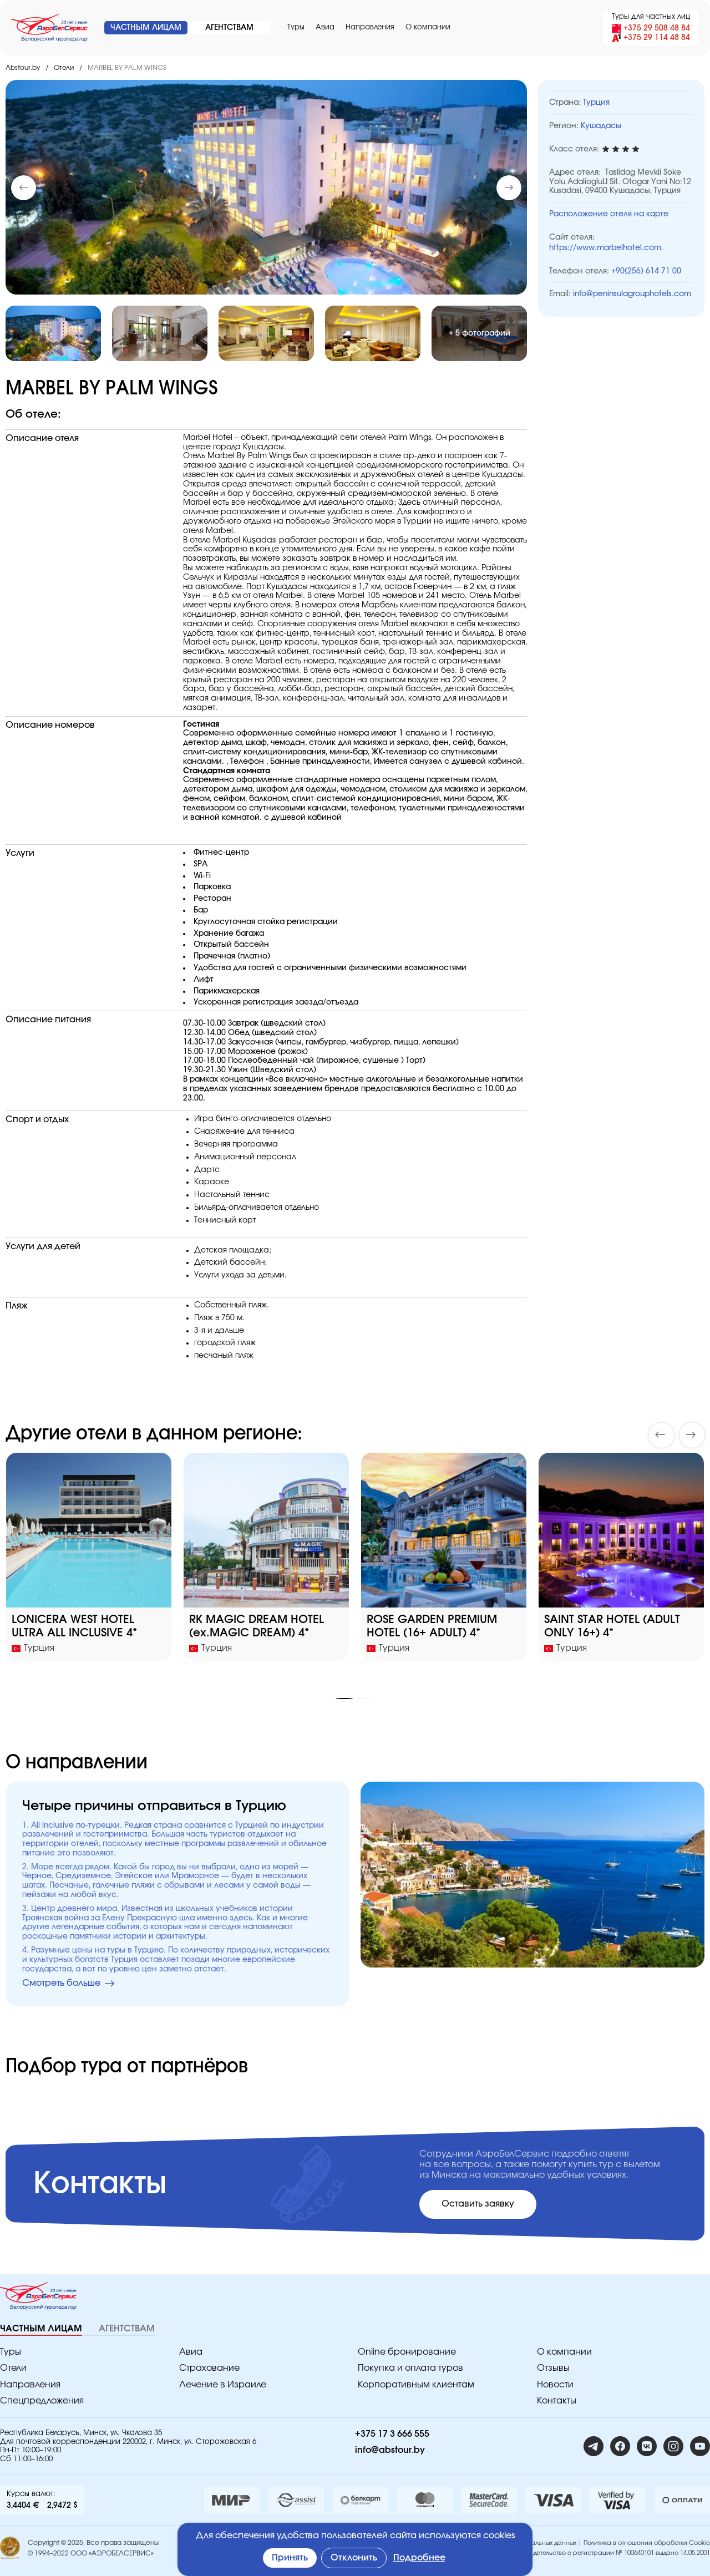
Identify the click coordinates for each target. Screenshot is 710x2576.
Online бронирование (407, 2351)
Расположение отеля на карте (608, 214)
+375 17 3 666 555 (392, 2434)
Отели (64, 67)
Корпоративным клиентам (416, 2384)
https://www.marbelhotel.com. (606, 248)
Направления (370, 27)
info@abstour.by (390, 2450)
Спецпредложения (42, 2400)
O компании (427, 27)
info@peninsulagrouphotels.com (632, 294)
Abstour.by (23, 67)
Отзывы (553, 2368)
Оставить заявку (478, 2203)
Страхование (209, 2368)
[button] (508, 187)
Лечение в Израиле (222, 2384)
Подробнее (419, 2557)
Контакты (556, 2400)
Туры (296, 27)
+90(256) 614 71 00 (646, 271)
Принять (290, 2557)
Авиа (325, 27)
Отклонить (354, 2557)
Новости (555, 2384)
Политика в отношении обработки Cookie (647, 2543)
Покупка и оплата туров (410, 2368)
